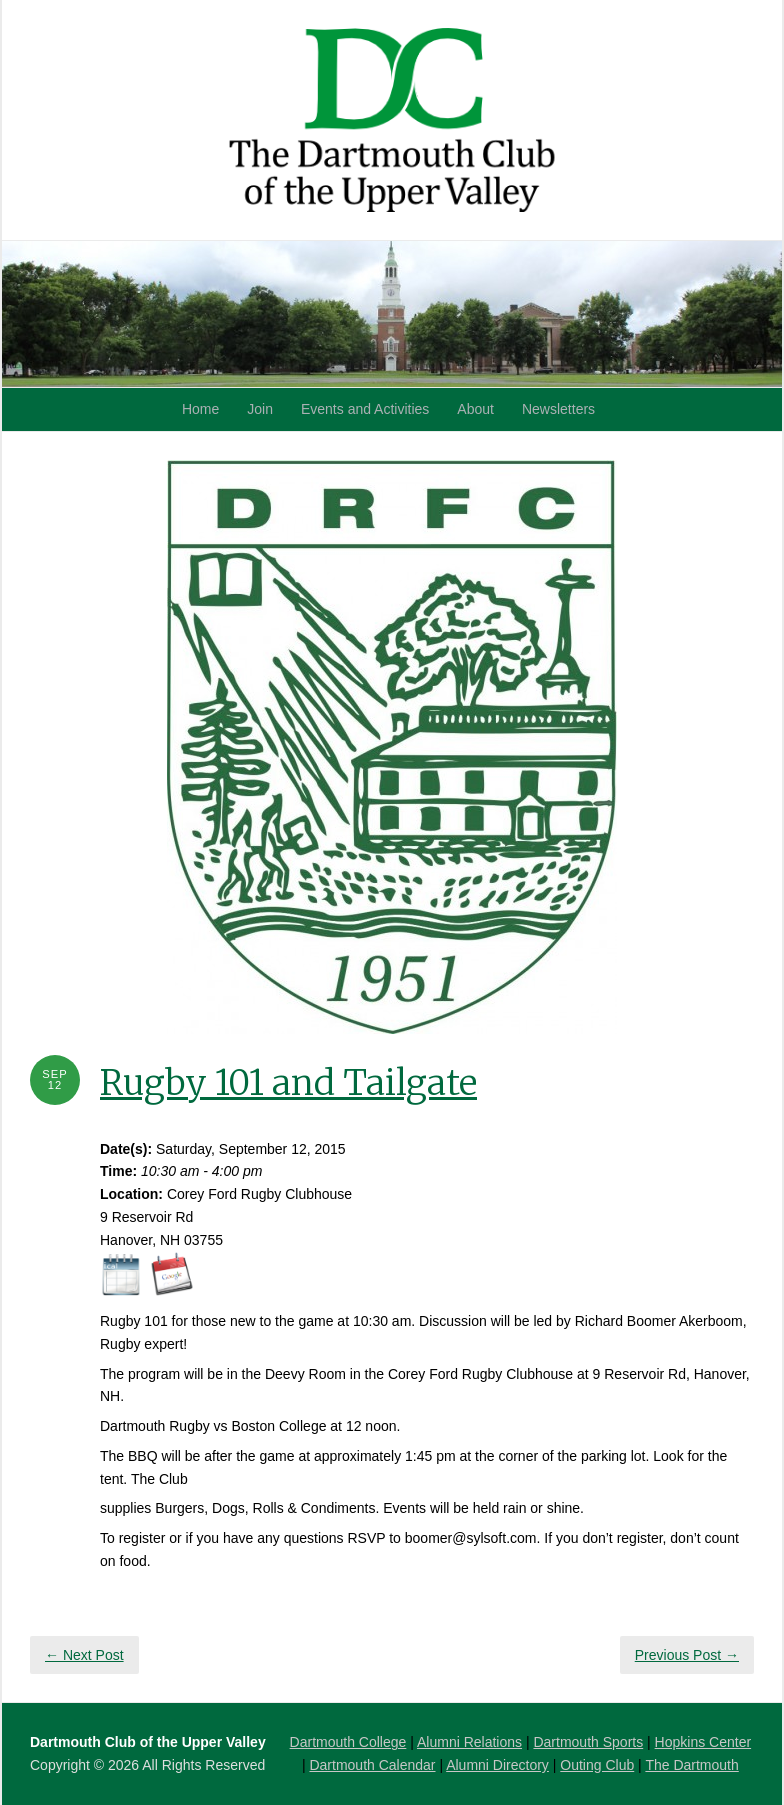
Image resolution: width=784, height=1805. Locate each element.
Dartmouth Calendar (372, 1765)
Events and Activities (365, 409)
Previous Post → (687, 1655)
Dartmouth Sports (588, 1742)
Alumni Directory (497, 1765)
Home (200, 409)
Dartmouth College (348, 1742)
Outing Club (597, 1765)
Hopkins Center (703, 1742)
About (475, 409)
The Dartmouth (691, 1765)
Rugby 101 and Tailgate (288, 1083)
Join (260, 409)
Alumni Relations (469, 1742)
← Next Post (84, 1655)
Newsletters (558, 409)
